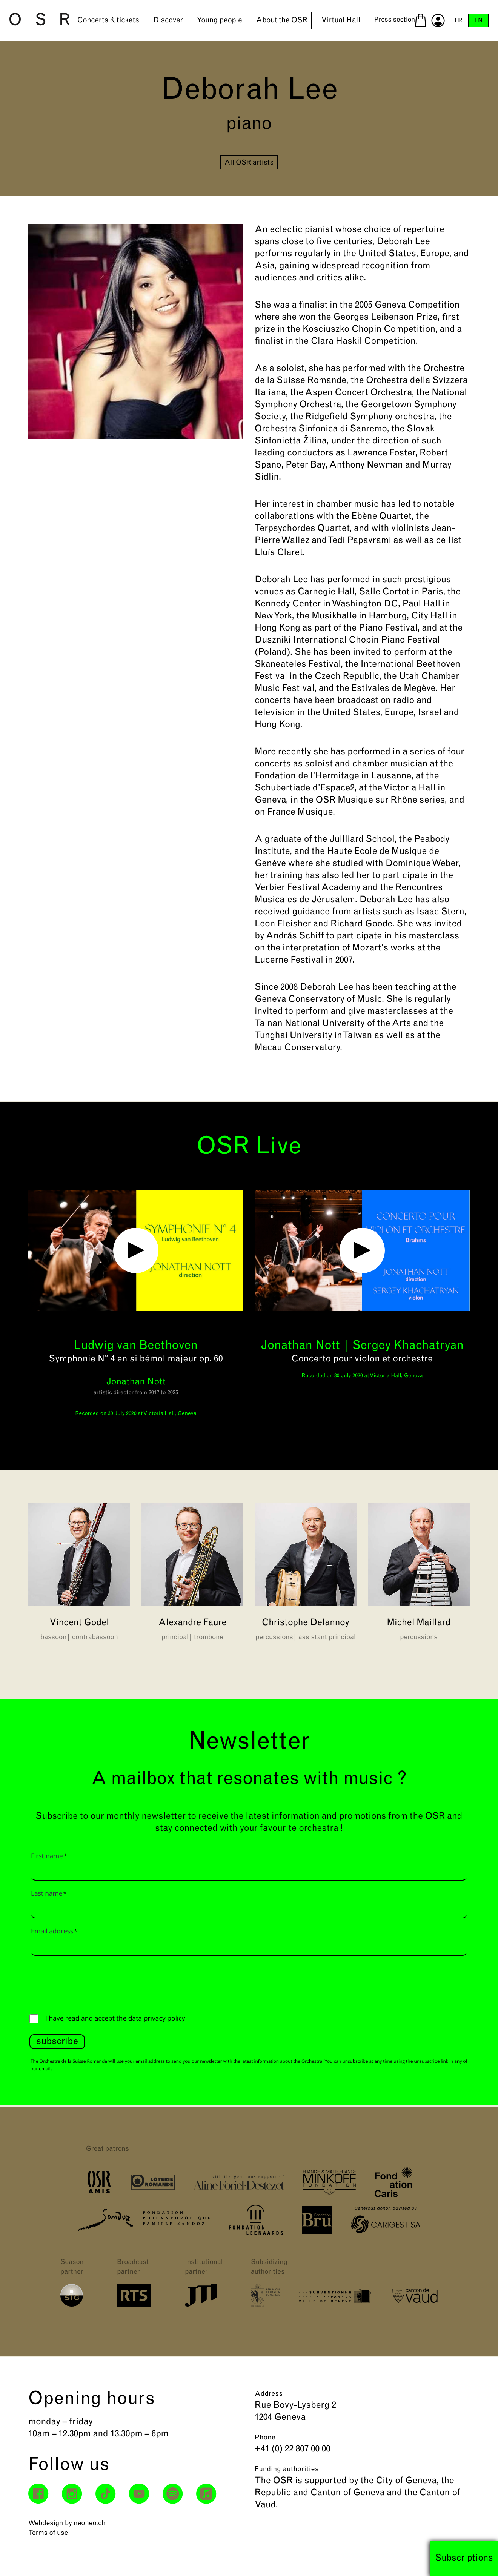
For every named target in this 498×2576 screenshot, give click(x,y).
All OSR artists (249, 162)
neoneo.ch (90, 2523)
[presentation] (86, 1983)
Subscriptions (464, 2558)
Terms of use (48, 2533)
